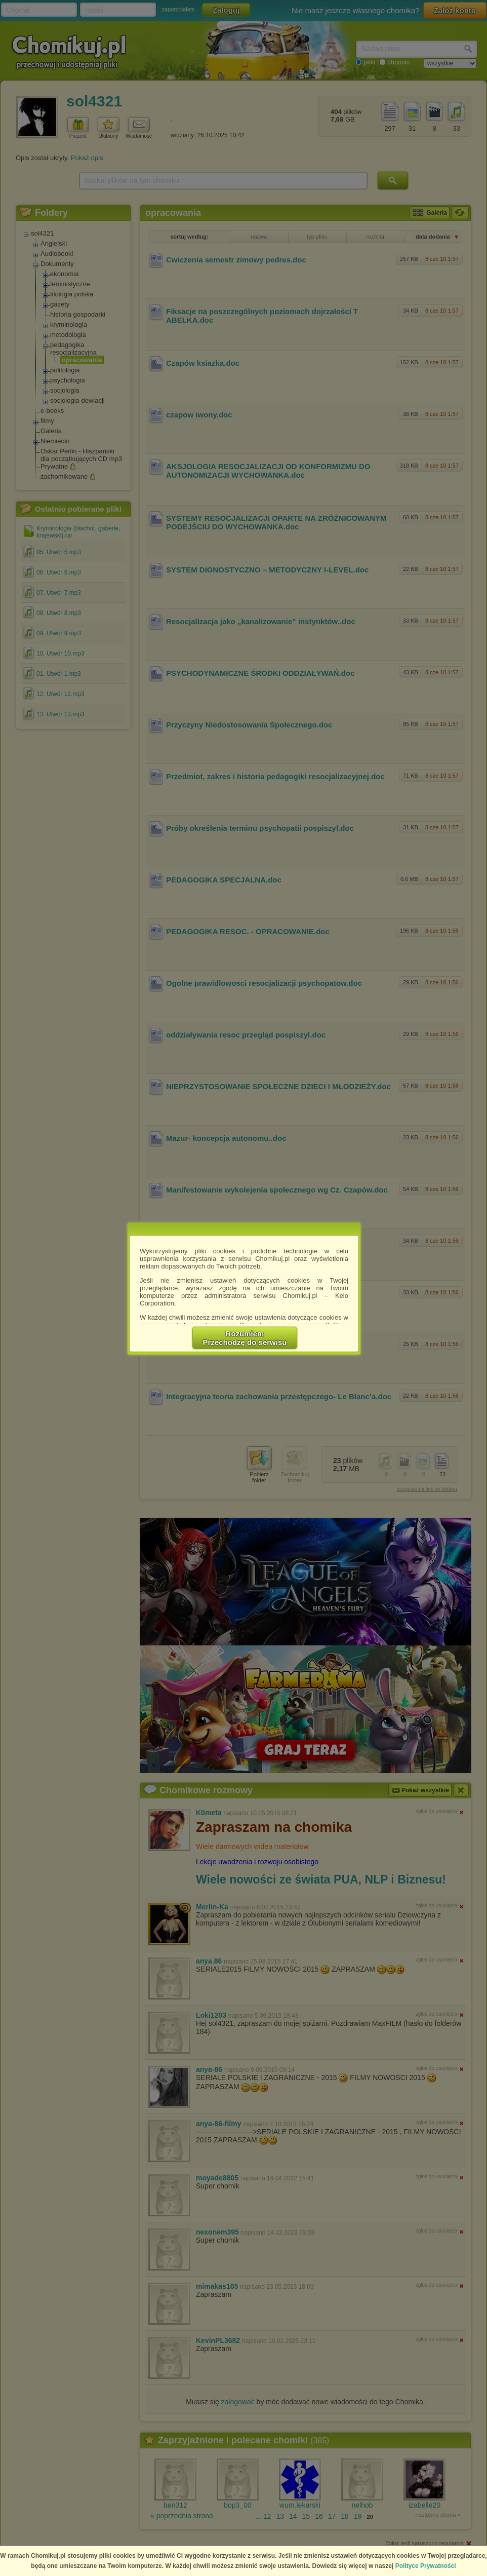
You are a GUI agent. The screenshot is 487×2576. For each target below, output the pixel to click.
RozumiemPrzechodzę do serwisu (245, 1338)
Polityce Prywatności (425, 2565)
